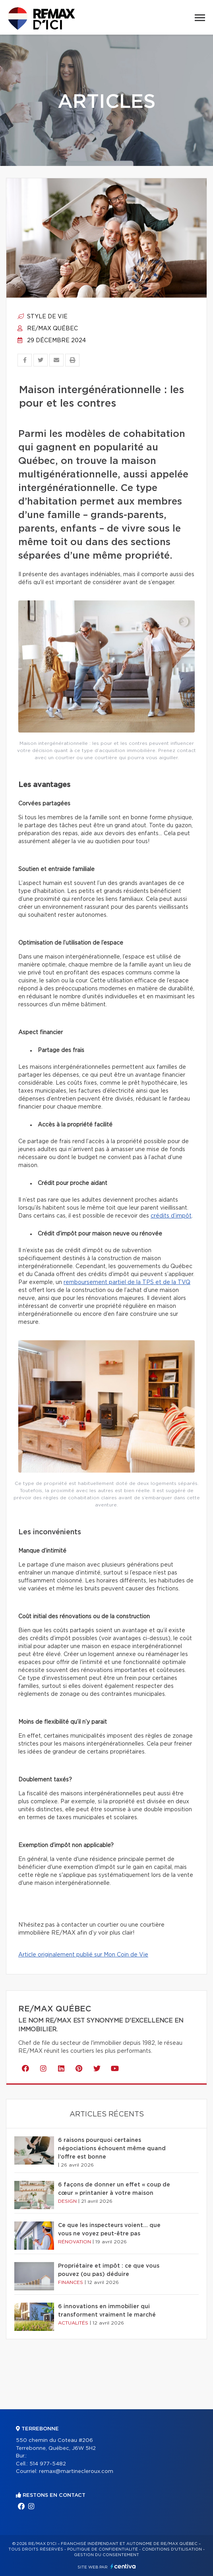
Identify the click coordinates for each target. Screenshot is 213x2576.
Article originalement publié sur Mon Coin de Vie (83, 1955)
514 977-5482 (47, 2464)
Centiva (123, 2566)
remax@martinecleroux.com (76, 2471)
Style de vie (42, 317)
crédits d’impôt (171, 1216)
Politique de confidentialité (102, 2549)
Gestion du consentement (106, 2555)
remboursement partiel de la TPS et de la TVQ (127, 1282)
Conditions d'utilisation (172, 2549)
